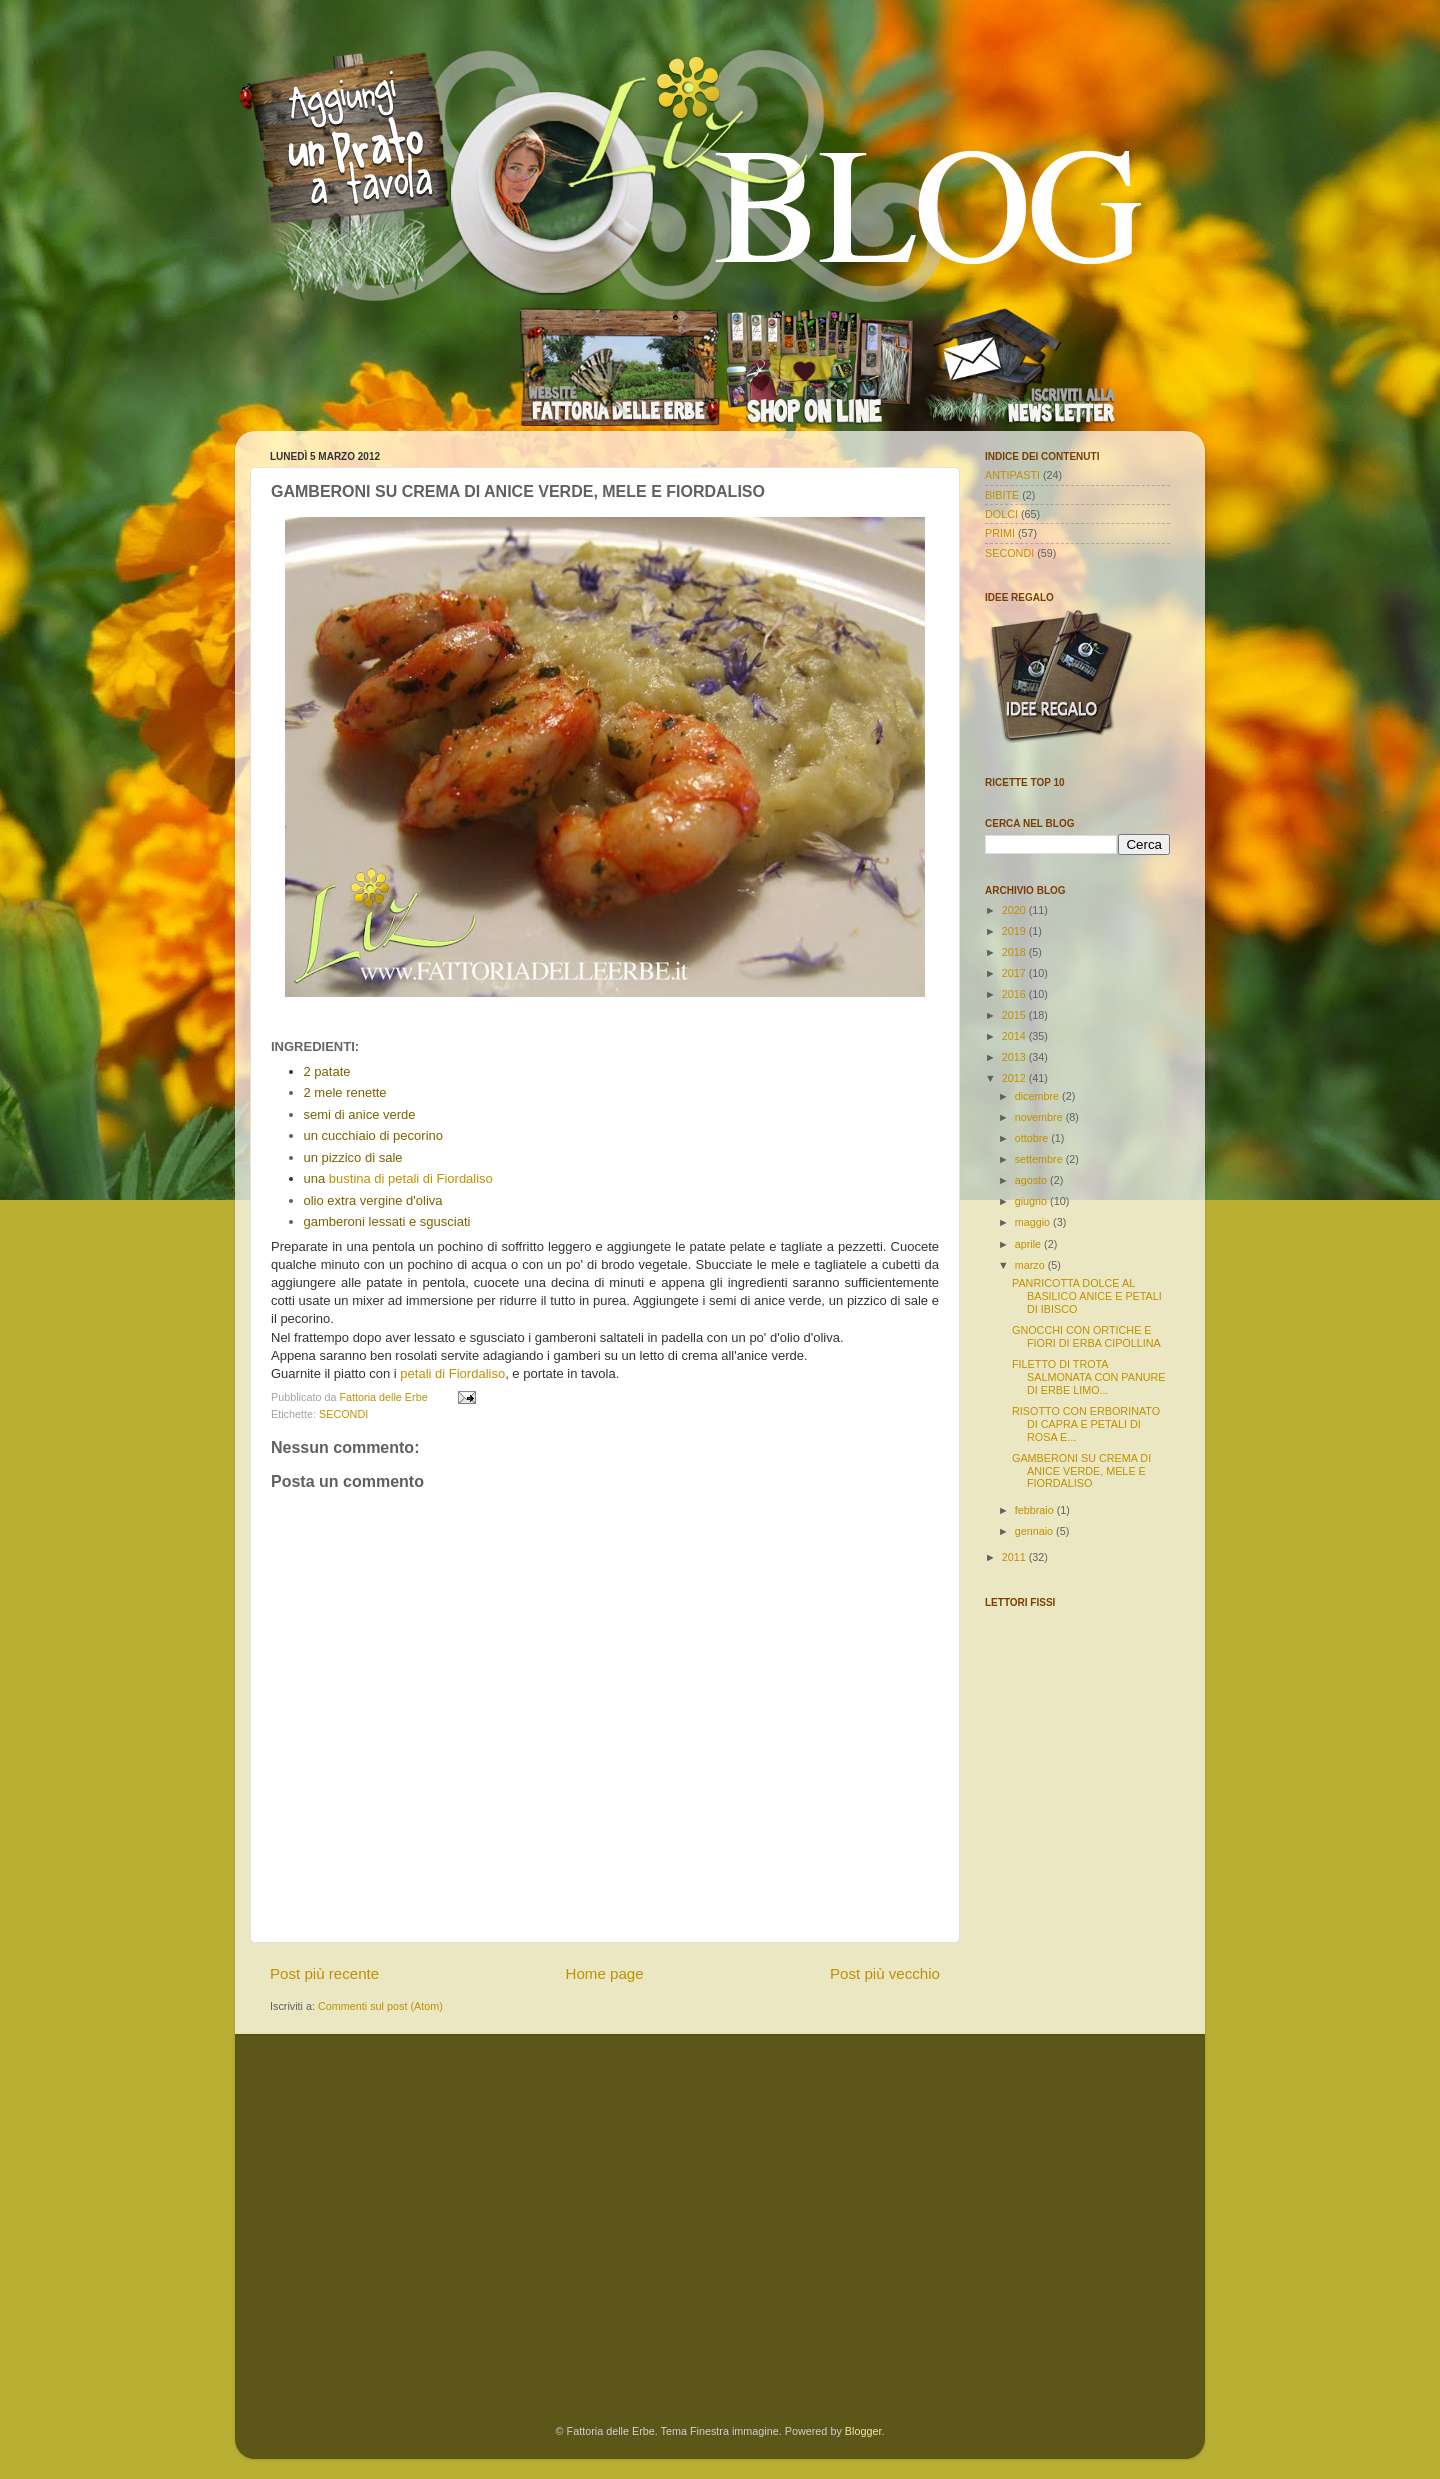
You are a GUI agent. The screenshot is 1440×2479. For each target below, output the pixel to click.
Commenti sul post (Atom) (380, 2006)
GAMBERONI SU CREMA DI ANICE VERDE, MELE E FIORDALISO (1081, 1471)
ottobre (1033, 1138)
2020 (1015, 910)
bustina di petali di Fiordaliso (411, 1178)
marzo (1031, 1265)
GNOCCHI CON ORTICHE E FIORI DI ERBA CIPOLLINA (1086, 1336)
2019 (1015, 931)
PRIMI (1000, 533)
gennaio (1035, 1531)
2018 (1015, 952)
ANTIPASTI (1012, 475)
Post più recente (324, 1973)
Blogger (863, 2431)
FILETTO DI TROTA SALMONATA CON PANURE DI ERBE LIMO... (1089, 1377)
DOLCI (1001, 514)
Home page (605, 1973)
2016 (1015, 994)
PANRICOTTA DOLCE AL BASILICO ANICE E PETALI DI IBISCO (1087, 1296)
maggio (1034, 1222)
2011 (1015, 1557)
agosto (1032, 1180)
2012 (1015, 1078)
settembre (1040, 1159)
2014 (1015, 1036)
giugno (1032, 1201)
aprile (1029, 1244)
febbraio (1036, 1510)
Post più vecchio (885, 1973)
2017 (1015, 973)
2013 (1015, 1057)
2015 (1015, 1015)
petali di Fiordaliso (452, 1373)
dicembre (1038, 1096)
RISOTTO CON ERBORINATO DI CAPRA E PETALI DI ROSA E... (1086, 1424)
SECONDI (343, 1414)
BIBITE (1002, 495)
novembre (1040, 1117)
